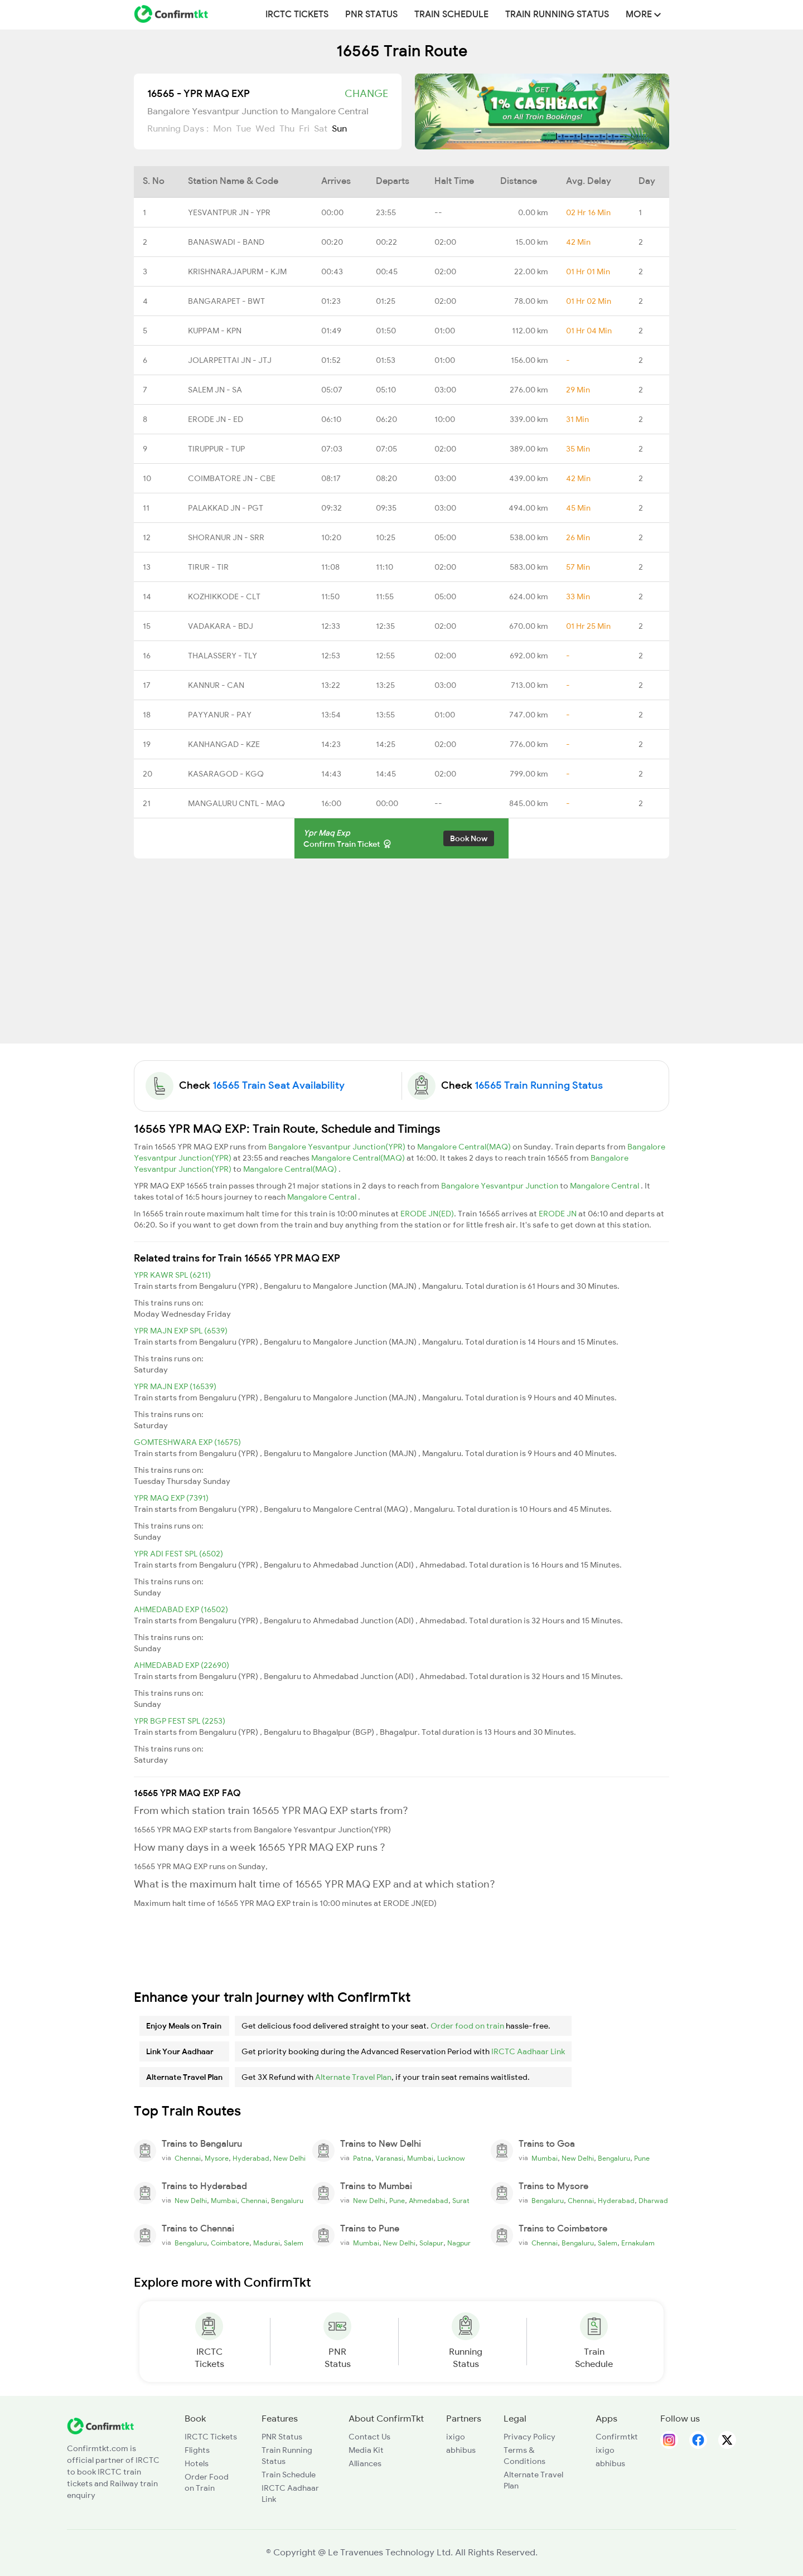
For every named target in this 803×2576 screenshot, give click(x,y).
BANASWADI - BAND (226, 241)
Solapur (431, 2243)
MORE (643, 14)
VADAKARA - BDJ (220, 626)
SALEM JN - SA (215, 389)
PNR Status (371, 14)
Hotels (197, 2463)
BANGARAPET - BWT (226, 301)
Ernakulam (638, 2243)
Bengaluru (614, 2158)
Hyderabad (251, 2158)
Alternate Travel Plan (353, 2077)
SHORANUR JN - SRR (226, 537)
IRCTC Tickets (296, 14)
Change (366, 93)
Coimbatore (230, 2243)
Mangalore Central (605, 1185)
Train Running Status (557, 14)
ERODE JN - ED (215, 419)
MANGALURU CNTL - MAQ (236, 803)
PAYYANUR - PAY (219, 714)
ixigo (455, 2436)
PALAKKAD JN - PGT (225, 507)
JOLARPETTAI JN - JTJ (230, 360)
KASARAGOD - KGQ (226, 773)
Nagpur (459, 2243)
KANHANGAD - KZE (224, 744)
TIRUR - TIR (208, 566)
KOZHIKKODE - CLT (224, 596)
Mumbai (420, 2158)
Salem (293, 2243)
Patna (362, 2158)
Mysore (217, 2158)
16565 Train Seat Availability (278, 1085)
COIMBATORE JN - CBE (231, 478)
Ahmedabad (428, 2201)
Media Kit (366, 2450)
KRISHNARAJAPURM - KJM (237, 271)
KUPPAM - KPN (214, 330)
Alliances (365, 2463)
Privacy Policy (529, 2436)
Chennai (188, 2158)
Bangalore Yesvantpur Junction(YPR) (337, 1146)
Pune (642, 2158)
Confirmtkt (617, 2436)
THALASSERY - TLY (222, 655)
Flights (197, 2450)
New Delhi (289, 2158)
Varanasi (389, 2158)
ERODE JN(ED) (427, 1213)
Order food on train (467, 2025)
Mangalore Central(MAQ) (464, 1146)
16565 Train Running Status (539, 1085)
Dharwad (653, 2201)
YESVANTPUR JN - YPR (229, 212)
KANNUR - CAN (216, 685)
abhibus (461, 2450)
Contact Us (369, 2436)
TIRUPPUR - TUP (216, 448)
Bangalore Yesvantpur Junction (500, 1185)
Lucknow (451, 2158)
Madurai (266, 2243)
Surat (461, 2201)
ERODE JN (558, 1213)
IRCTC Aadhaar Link (528, 2051)
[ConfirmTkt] (100, 2425)
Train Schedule (451, 14)
